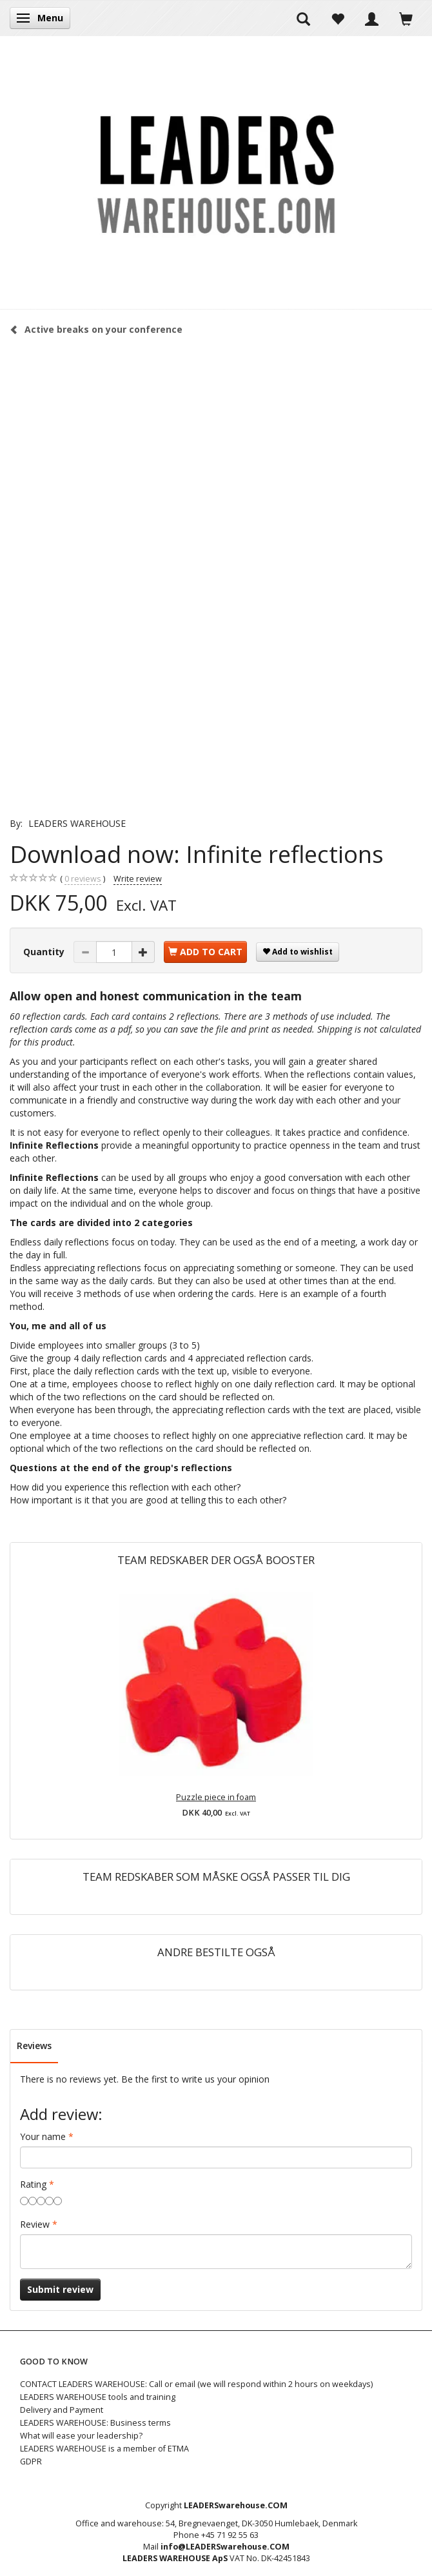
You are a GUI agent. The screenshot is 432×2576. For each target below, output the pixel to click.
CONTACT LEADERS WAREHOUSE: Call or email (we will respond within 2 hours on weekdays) (196, 2384)
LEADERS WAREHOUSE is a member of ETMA (104, 2448)
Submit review (60, 2289)
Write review (137, 878)
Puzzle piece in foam (216, 1797)
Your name (43, 2136)
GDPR (31, 2461)
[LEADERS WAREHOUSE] (216, 172)
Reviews (34, 2045)
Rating (33, 2184)
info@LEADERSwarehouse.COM (225, 2546)
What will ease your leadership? (81, 2435)
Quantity (45, 952)
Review (35, 2224)
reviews (82, 879)
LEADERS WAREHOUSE (77, 823)
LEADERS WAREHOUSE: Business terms (95, 2422)
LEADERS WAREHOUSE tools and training (97, 2397)
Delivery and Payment (61, 2409)
